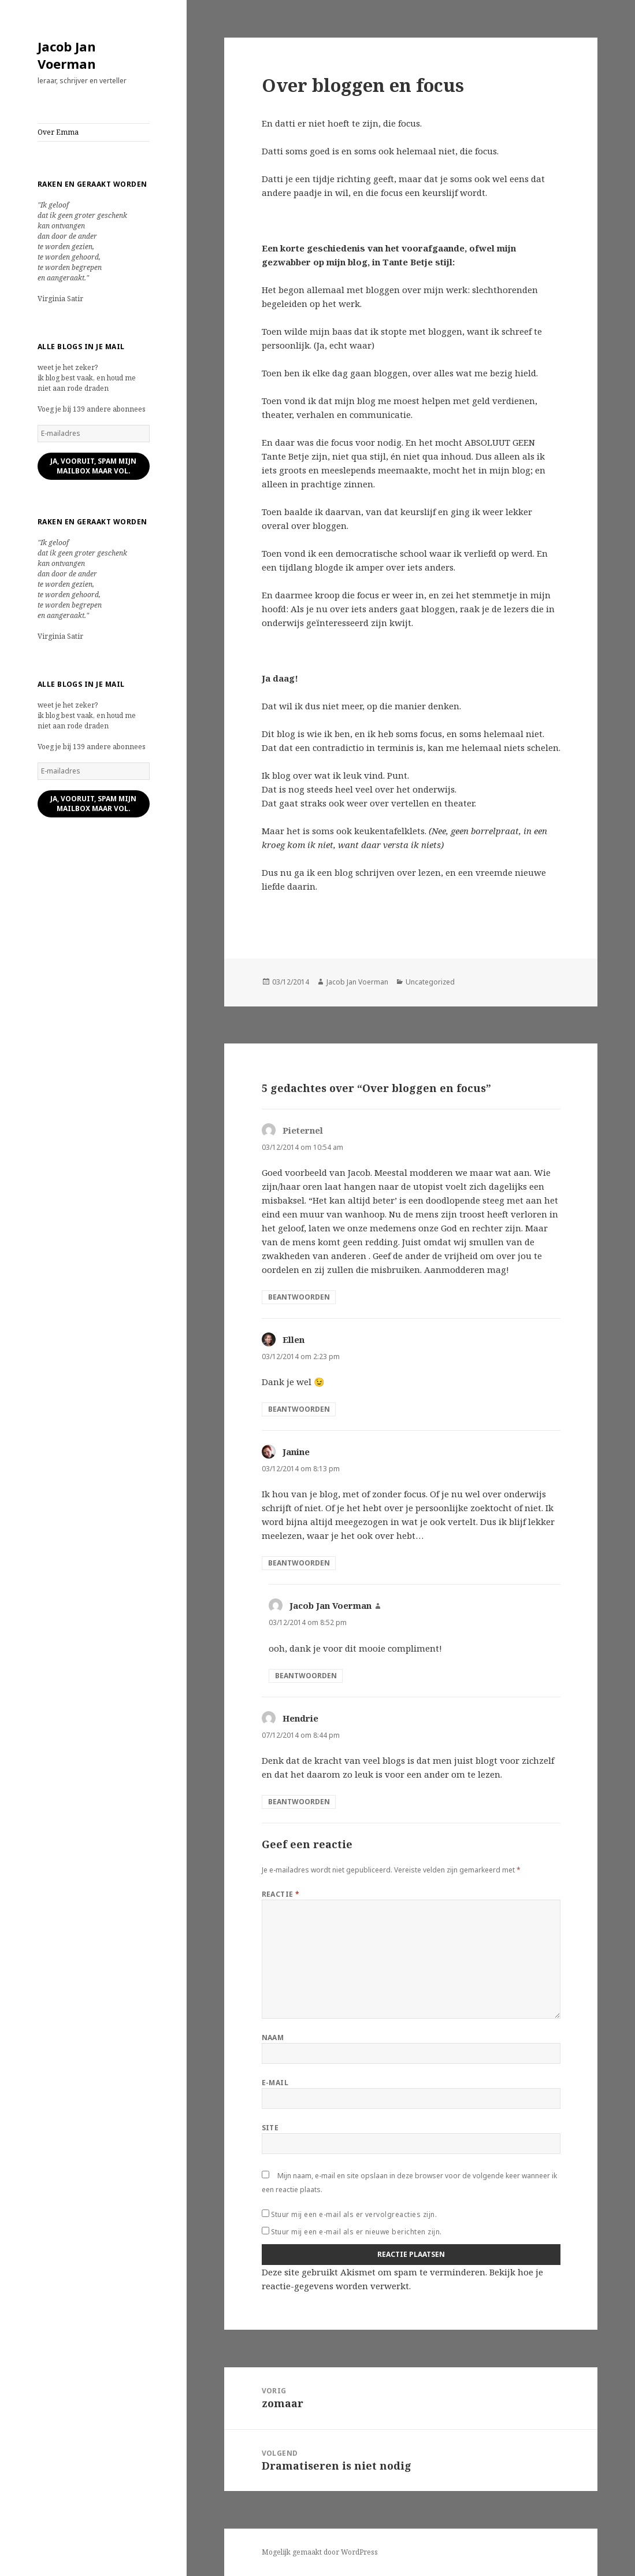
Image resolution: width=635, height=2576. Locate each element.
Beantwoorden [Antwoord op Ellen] (299, 1409)
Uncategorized (430, 982)
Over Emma (58, 132)
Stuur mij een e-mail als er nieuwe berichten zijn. (356, 2232)
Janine (296, 1451)
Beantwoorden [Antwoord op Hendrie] (299, 1802)
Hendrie (300, 1718)
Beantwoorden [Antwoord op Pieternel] (299, 1297)
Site (270, 2128)
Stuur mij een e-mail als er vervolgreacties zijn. (354, 2214)
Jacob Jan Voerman (67, 55)
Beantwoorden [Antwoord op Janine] (299, 1563)
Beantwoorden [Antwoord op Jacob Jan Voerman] (306, 1676)
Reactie (281, 1894)
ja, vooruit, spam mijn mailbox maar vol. (93, 466)
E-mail (275, 2083)
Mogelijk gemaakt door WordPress (320, 2552)
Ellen (293, 1339)
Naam (273, 2037)
